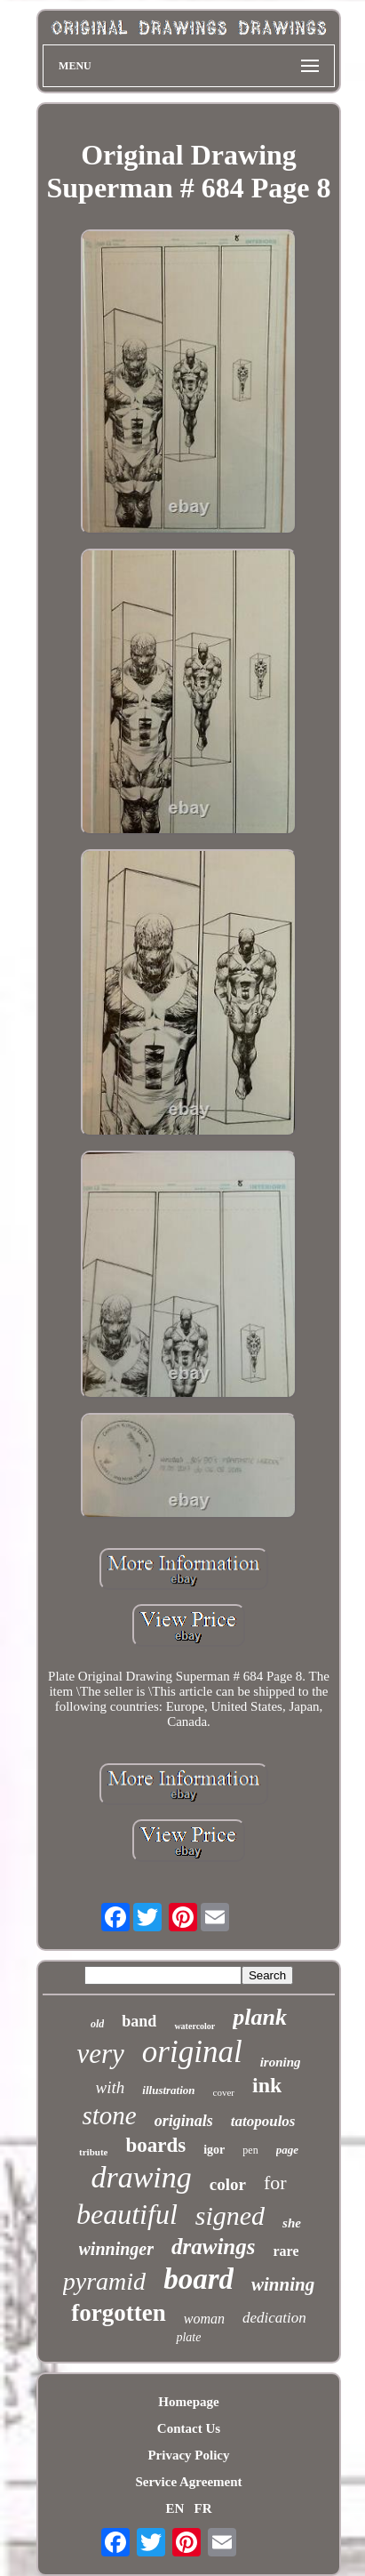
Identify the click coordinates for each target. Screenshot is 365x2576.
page (287, 2149)
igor (214, 2149)
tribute (93, 2152)
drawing (141, 2177)
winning (282, 2284)
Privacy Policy (188, 2455)
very (99, 2053)
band (139, 2021)
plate (188, 2337)
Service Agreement (188, 2482)
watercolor (194, 2026)
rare (285, 2251)
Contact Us (188, 2428)
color (228, 2184)
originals (184, 2121)
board (198, 2279)
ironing (280, 2062)
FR (203, 2508)
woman (204, 2318)
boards (155, 2145)
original (192, 2051)
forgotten (118, 2312)
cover (223, 2092)
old (97, 2024)
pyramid (104, 2281)
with (110, 2087)
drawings (213, 2247)
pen (250, 2150)
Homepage (188, 2402)
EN (174, 2508)
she (291, 2223)
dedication (274, 2317)
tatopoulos (263, 2121)
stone (109, 2115)
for (275, 2182)
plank (260, 2017)
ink (267, 2085)
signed (230, 2215)
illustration (168, 2090)
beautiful (127, 2214)
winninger (116, 2249)
